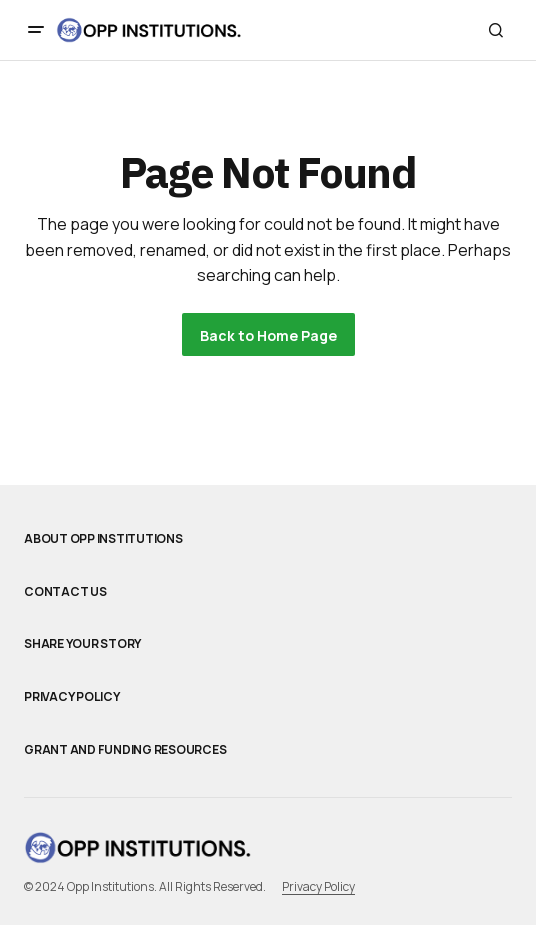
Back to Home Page (268, 335)
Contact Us (65, 592)
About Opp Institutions (103, 539)
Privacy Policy (72, 697)
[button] (36, 30)
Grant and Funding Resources (125, 750)
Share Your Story (82, 644)
